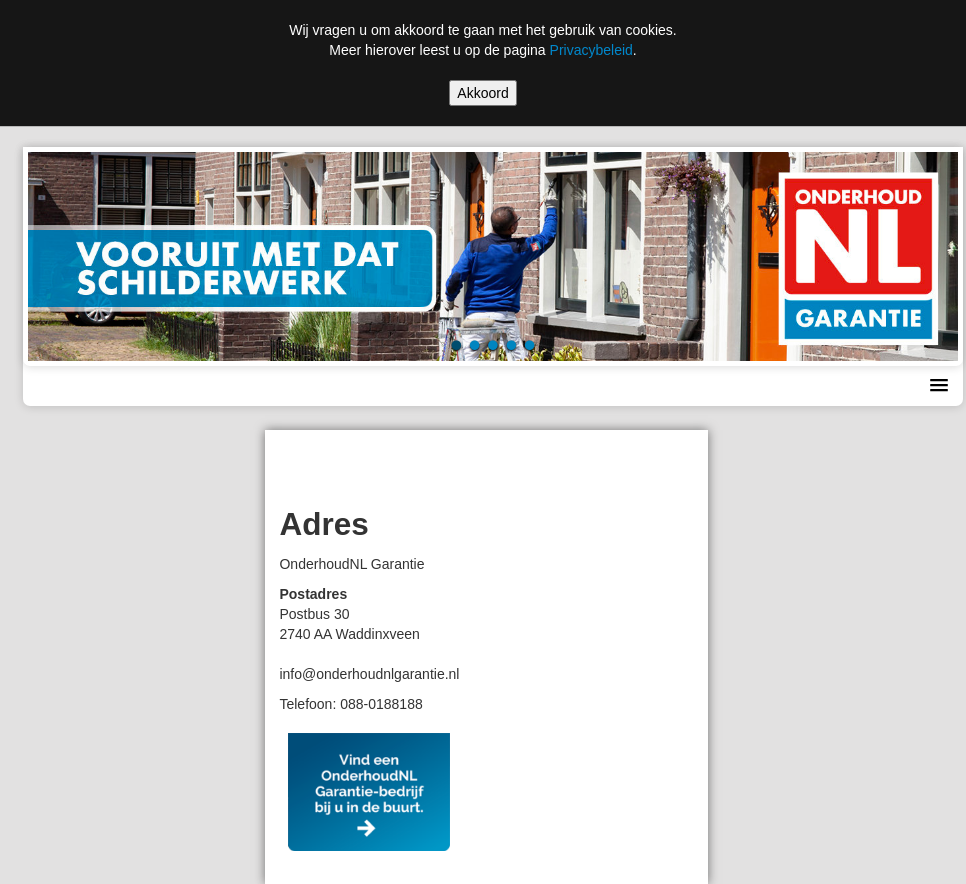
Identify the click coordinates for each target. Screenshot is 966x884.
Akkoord (482, 93)
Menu (59, 386)
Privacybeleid (591, 50)
